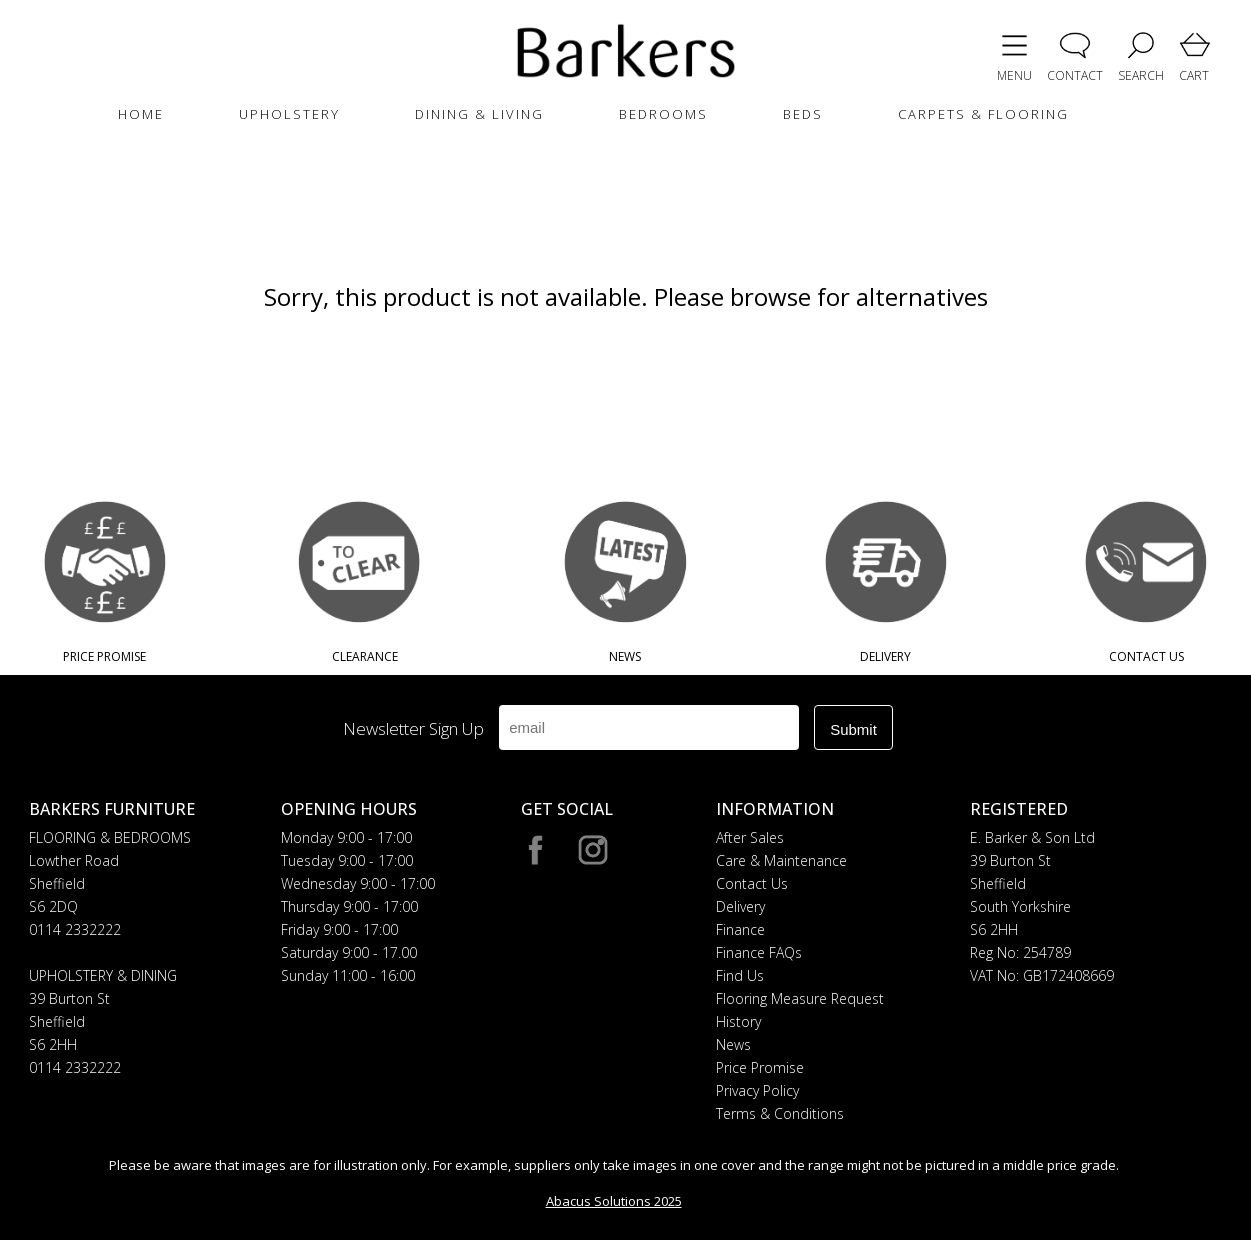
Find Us (740, 975)
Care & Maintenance (781, 860)
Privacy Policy (757, 1090)
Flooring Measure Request (800, 998)
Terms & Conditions (780, 1113)
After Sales (750, 837)
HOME (141, 114)
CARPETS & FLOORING (983, 114)
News (733, 1044)
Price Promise (760, 1067)
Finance (740, 929)
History (738, 1021)
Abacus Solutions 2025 (614, 1201)
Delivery (740, 906)
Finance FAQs (759, 952)
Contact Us (752, 883)
